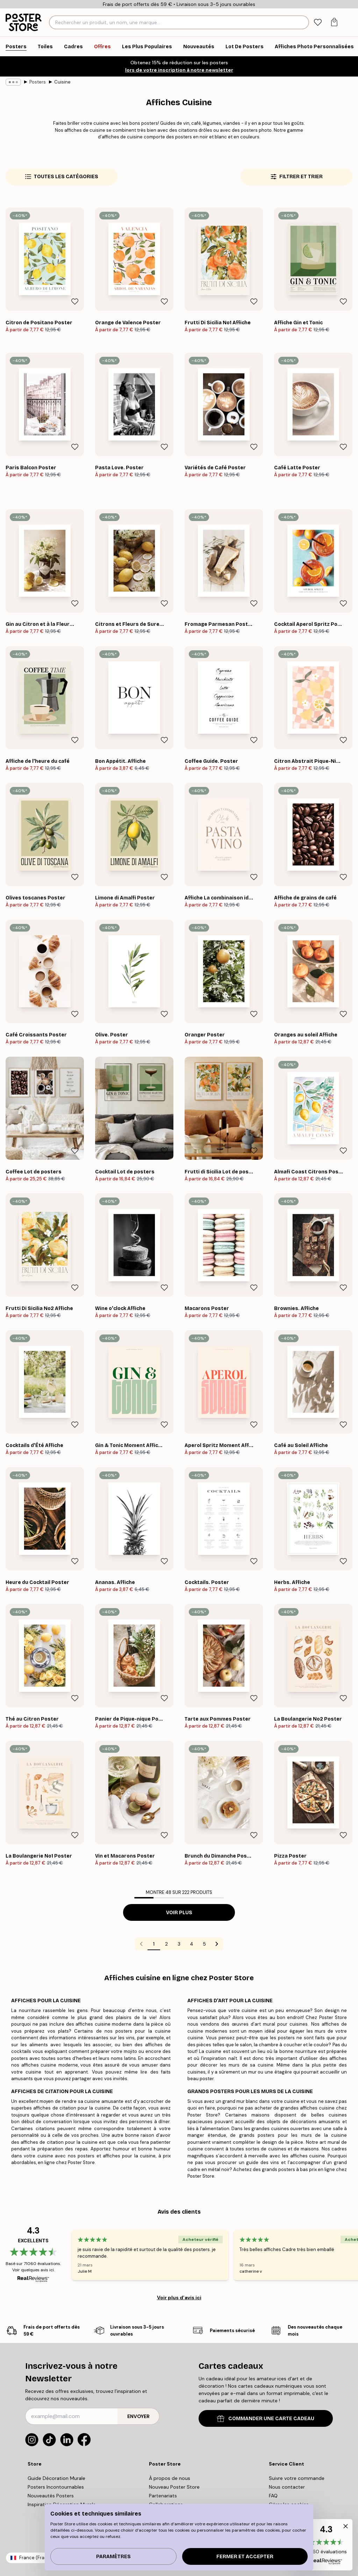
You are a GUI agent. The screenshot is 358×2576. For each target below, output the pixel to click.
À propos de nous (169, 2478)
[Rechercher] (302, 22)
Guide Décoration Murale (56, 2478)
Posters (37, 82)
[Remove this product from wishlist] (75, 301)
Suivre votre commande (296, 2478)
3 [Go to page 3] (179, 1944)
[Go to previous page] (141, 1944)
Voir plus (179, 1913)
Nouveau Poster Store (174, 2487)
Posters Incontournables (56, 2487)
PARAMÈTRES (113, 2557)
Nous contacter (287, 2487)
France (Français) (38, 2558)
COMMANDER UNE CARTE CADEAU (265, 2418)
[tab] (317, 22)
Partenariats (163, 2495)
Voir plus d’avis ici (179, 2297)
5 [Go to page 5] (204, 1944)
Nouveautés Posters (51, 2495)
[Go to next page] (216, 1944)
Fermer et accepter (244, 2557)
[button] (326, 2544)
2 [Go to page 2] (166, 1944)
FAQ (273, 2495)
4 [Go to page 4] (191, 1944)
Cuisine (62, 82)
